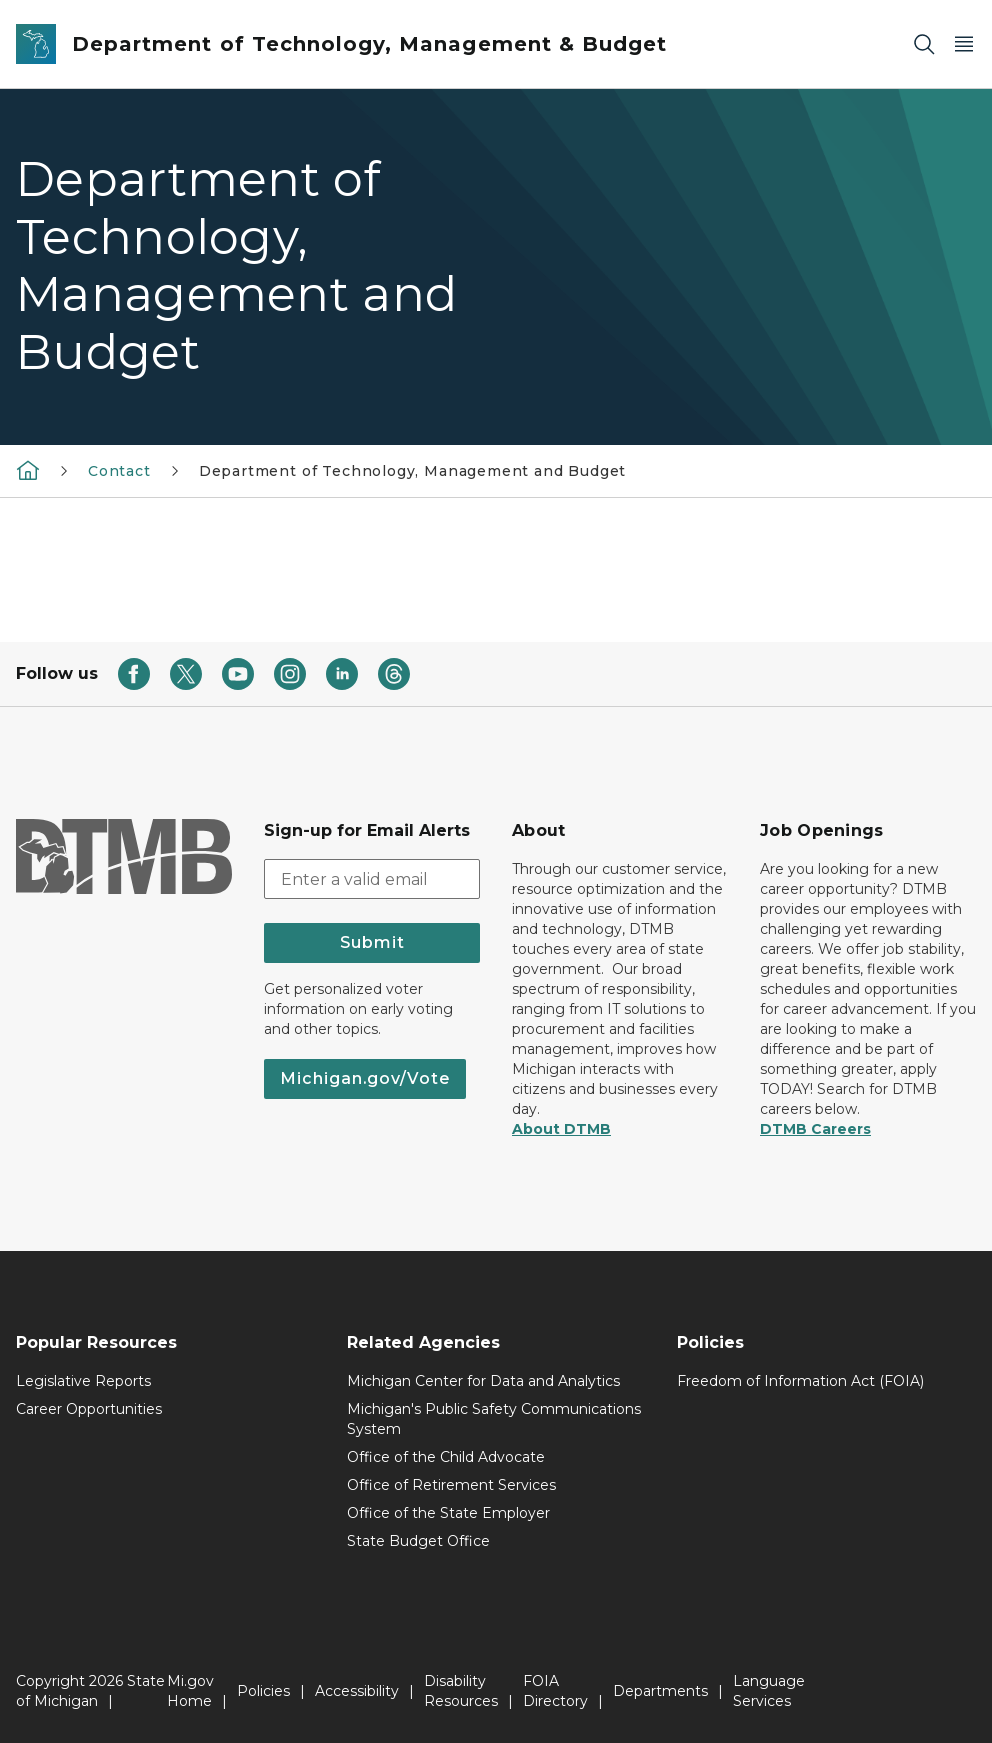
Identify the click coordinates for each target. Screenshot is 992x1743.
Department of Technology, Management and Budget (413, 471)
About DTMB (561, 1129)
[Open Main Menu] (964, 44)
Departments (660, 1691)
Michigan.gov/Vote (365, 1078)
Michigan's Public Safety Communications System (494, 1419)
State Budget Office (418, 1541)
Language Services (769, 1691)
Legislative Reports (83, 1381)
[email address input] (372, 879)
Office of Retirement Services (451, 1485)
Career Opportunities (89, 1409)
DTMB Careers (815, 1129)
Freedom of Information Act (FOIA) (800, 1381)
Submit (372, 942)
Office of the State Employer (448, 1513)
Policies (263, 1691)
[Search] (924, 44)
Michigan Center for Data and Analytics (483, 1381)
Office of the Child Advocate (446, 1457)
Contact (119, 471)
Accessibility (357, 1691)
